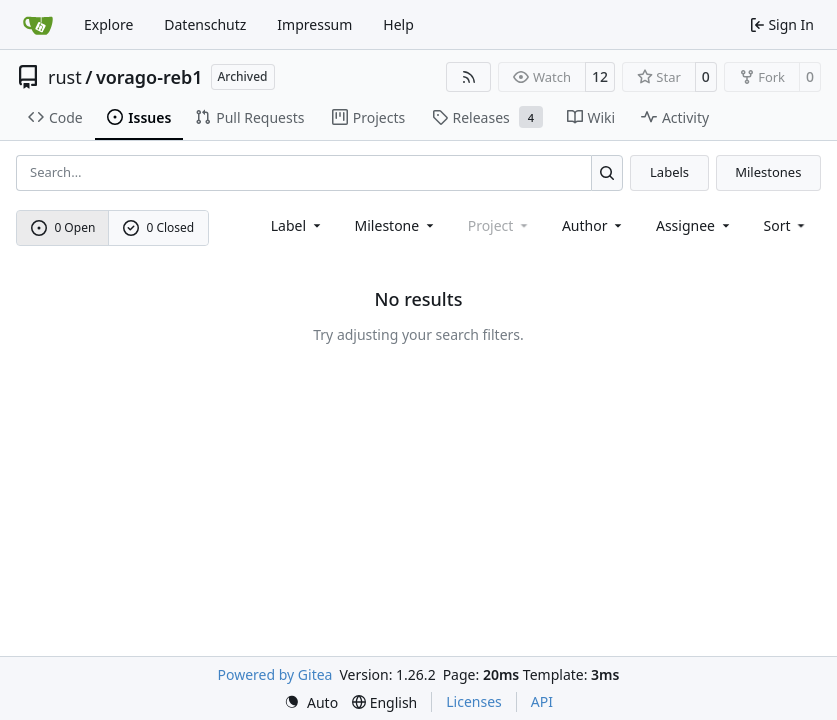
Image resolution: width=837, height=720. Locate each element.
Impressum (314, 24)
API (542, 701)
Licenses (474, 701)
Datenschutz (205, 24)
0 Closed (159, 227)
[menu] (786, 225)
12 (600, 76)
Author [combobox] (593, 225)
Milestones (768, 172)
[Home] (38, 25)
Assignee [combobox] (694, 225)
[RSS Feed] (469, 77)
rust (65, 77)
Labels (669, 172)
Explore (108, 24)
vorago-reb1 (149, 77)
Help (398, 24)
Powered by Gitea (275, 674)
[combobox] (297, 225)
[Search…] (607, 172)
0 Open (63, 227)
